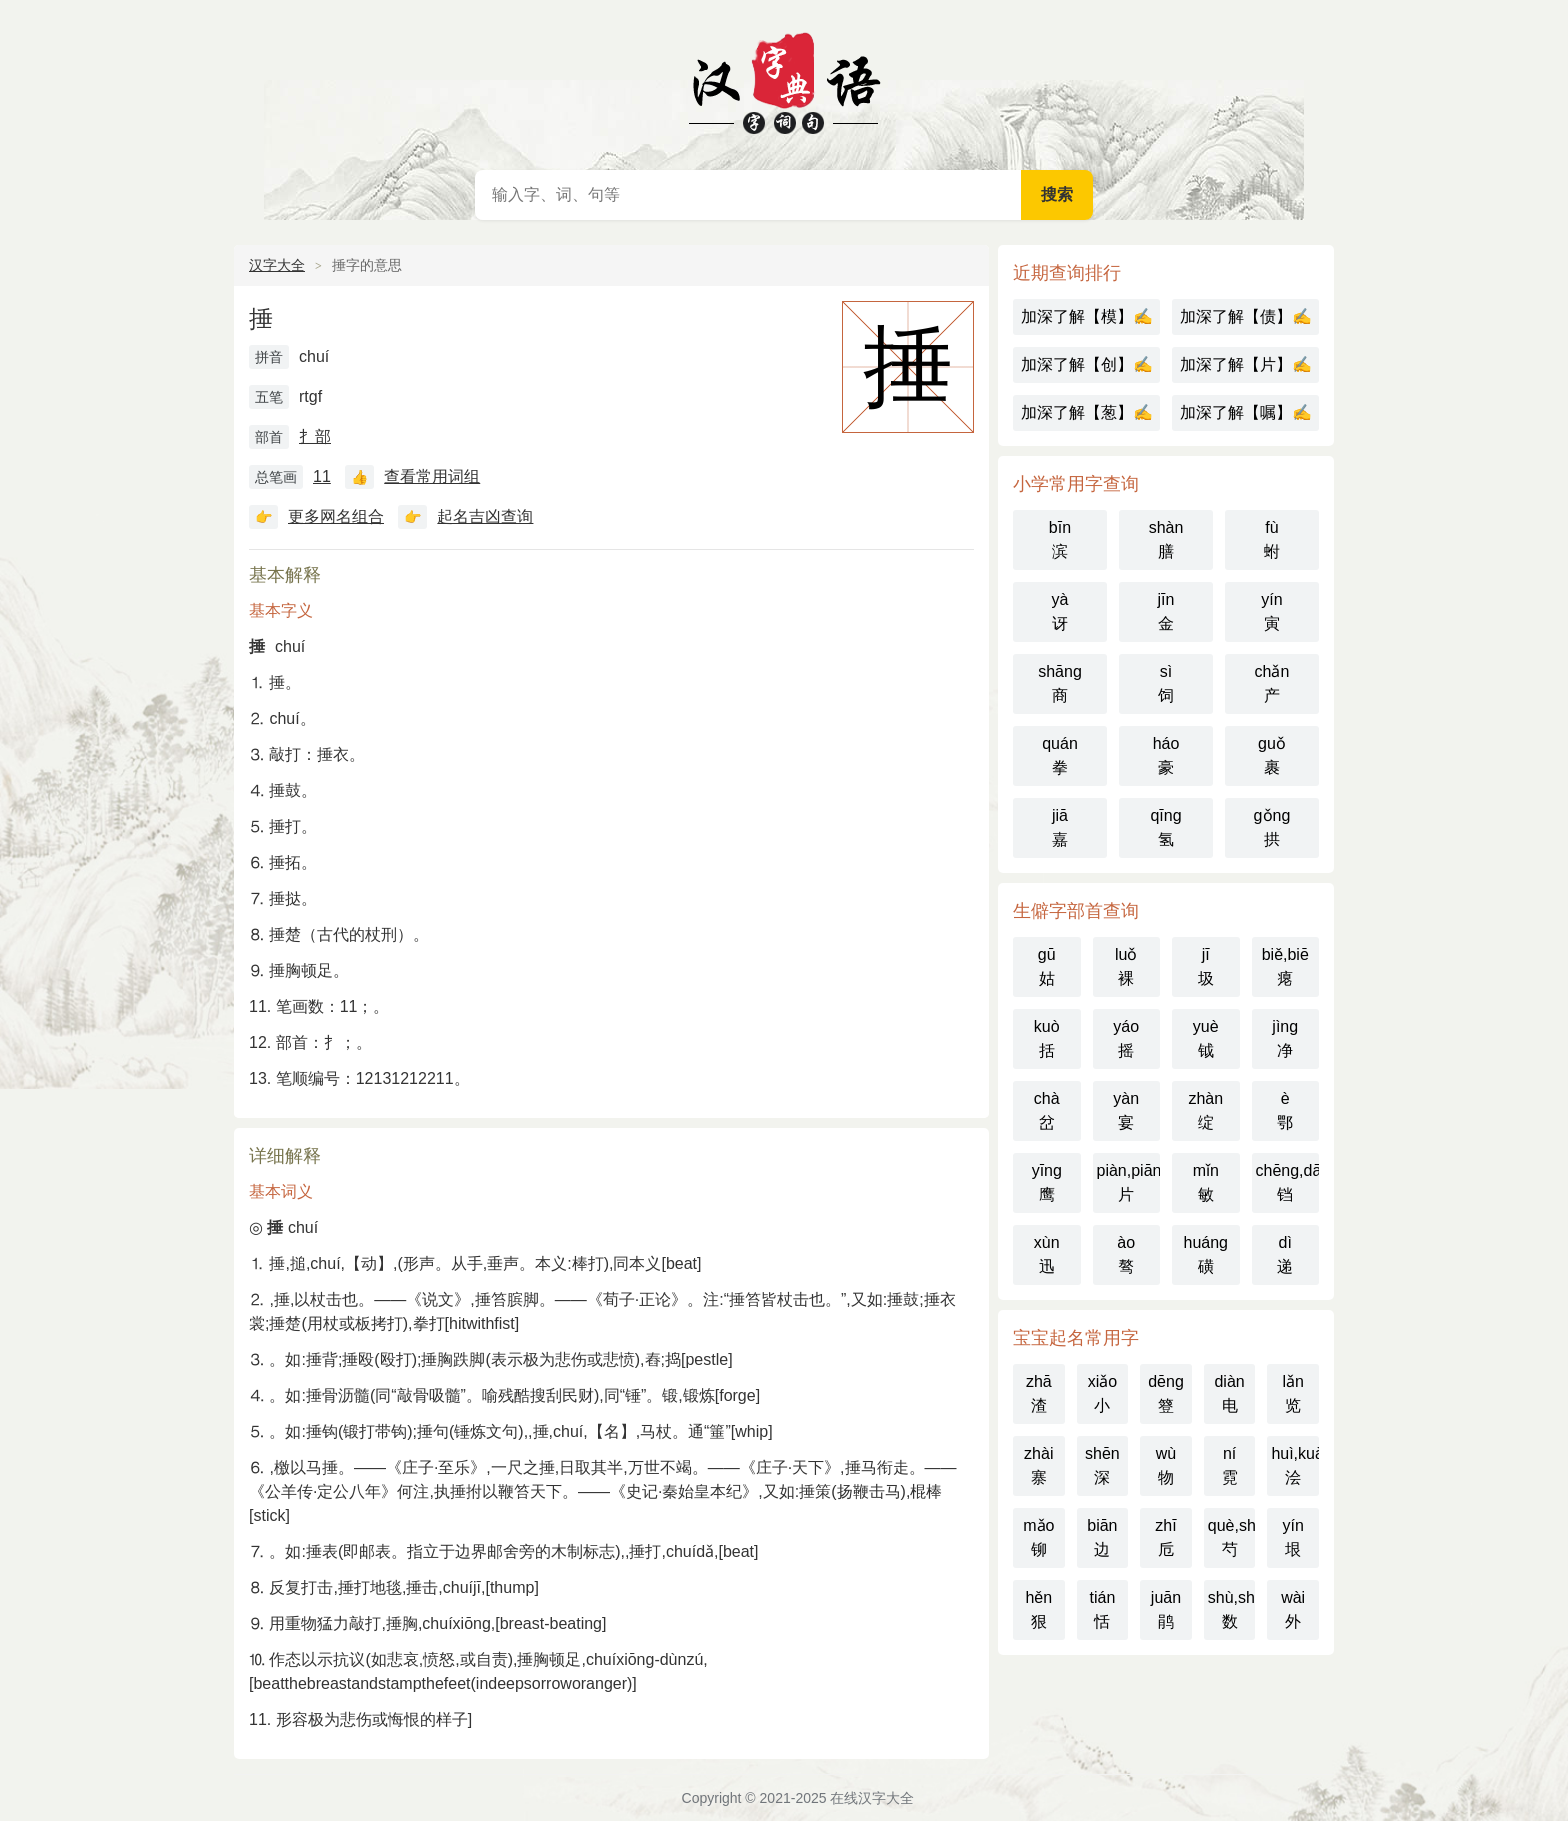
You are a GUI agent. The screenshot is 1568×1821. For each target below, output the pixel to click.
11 (322, 476)
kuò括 (1047, 1038)
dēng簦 (1166, 1393)
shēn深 (1102, 1465)
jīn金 (1166, 611)
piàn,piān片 (1129, 1182)
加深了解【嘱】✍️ (1246, 412)
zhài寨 (1038, 1465)
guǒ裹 (1272, 755)
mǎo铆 (1038, 1537)
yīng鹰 (1047, 1182)
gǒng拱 (1272, 827)
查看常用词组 (432, 476)
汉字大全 (277, 265)
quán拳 (1060, 755)
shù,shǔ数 (1232, 1609)
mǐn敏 (1206, 1182)
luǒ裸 (1126, 966)
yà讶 (1060, 611)
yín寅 (1271, 611)
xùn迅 (1047, 1254)
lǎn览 (1292, 1393)
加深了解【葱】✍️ (1087, 412)
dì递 (1285, 1254)
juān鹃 (1166, 1609)
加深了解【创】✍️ (1087, 364)
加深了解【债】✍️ (1246, 316)
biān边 (1102, 1537)
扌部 (315, 436)
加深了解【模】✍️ (1087, 316)
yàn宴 (1126, 1110)
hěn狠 (1038, 1609)
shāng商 (1060, 683)
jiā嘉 (1060, 827)
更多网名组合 (336, 516)
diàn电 (1229, 1393)
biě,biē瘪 (1285, 966)
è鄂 (1285, 1110)
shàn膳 (1166, 539)
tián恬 (1102, 1609)
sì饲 (1166, 683)
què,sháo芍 (1232, 1537)
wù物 (1166, 1465)
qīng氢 (1165, 827)
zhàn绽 (1205, 1110)
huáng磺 (1206, 1254)
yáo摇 (1126, 1038)
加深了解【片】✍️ (1246, 364)
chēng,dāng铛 (1288, 1182)
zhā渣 (1039, 1393)
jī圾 (1206, 966)
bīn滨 (1060, 539)
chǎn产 (1272, 683)
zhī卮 (1165, 1537)
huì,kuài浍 (1295, 1465)
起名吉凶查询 (485, 516)
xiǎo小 (1102, 1393)
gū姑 (1047, 966)
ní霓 (1230, 1465)
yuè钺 (1206, 1038)
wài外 (1293, 1609)
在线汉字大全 (784, 80)
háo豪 (1166, 755)
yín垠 (1293, 1537)
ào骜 (1126, 1254)
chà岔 (1047, 1110)
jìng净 (1285, 1038)
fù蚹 (1272, 539)
